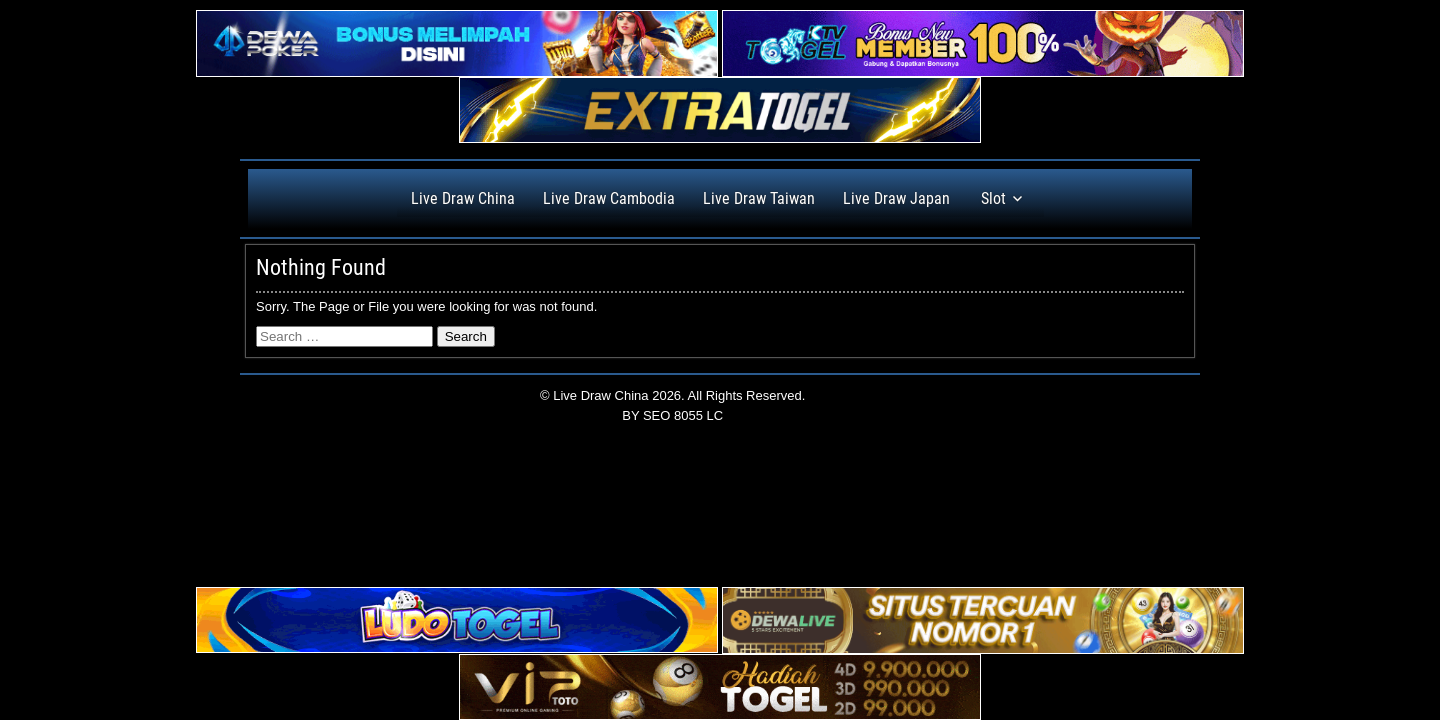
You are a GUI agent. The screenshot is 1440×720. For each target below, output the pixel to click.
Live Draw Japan (896, 198)
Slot (993, 198)
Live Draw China (463, 198)
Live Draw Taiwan (759, 198)
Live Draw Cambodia (609, 198)
